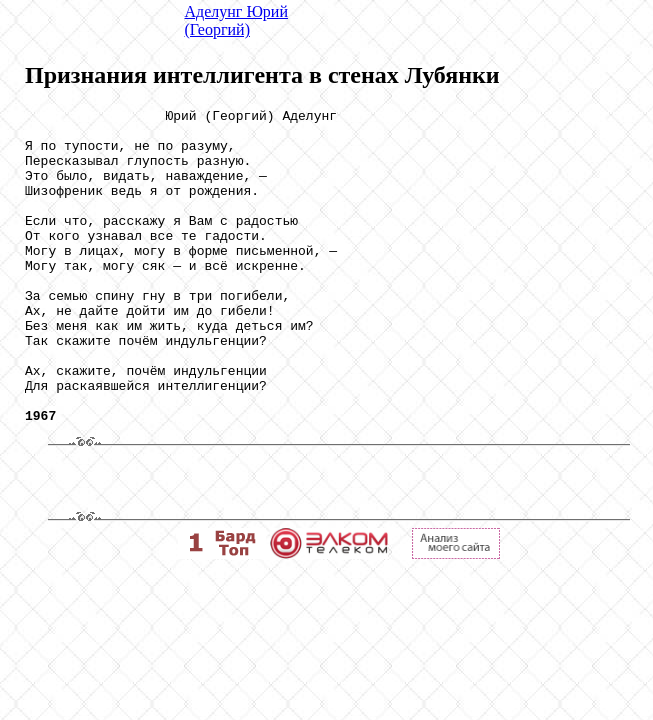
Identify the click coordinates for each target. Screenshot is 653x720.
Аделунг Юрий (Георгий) (236, 20)
